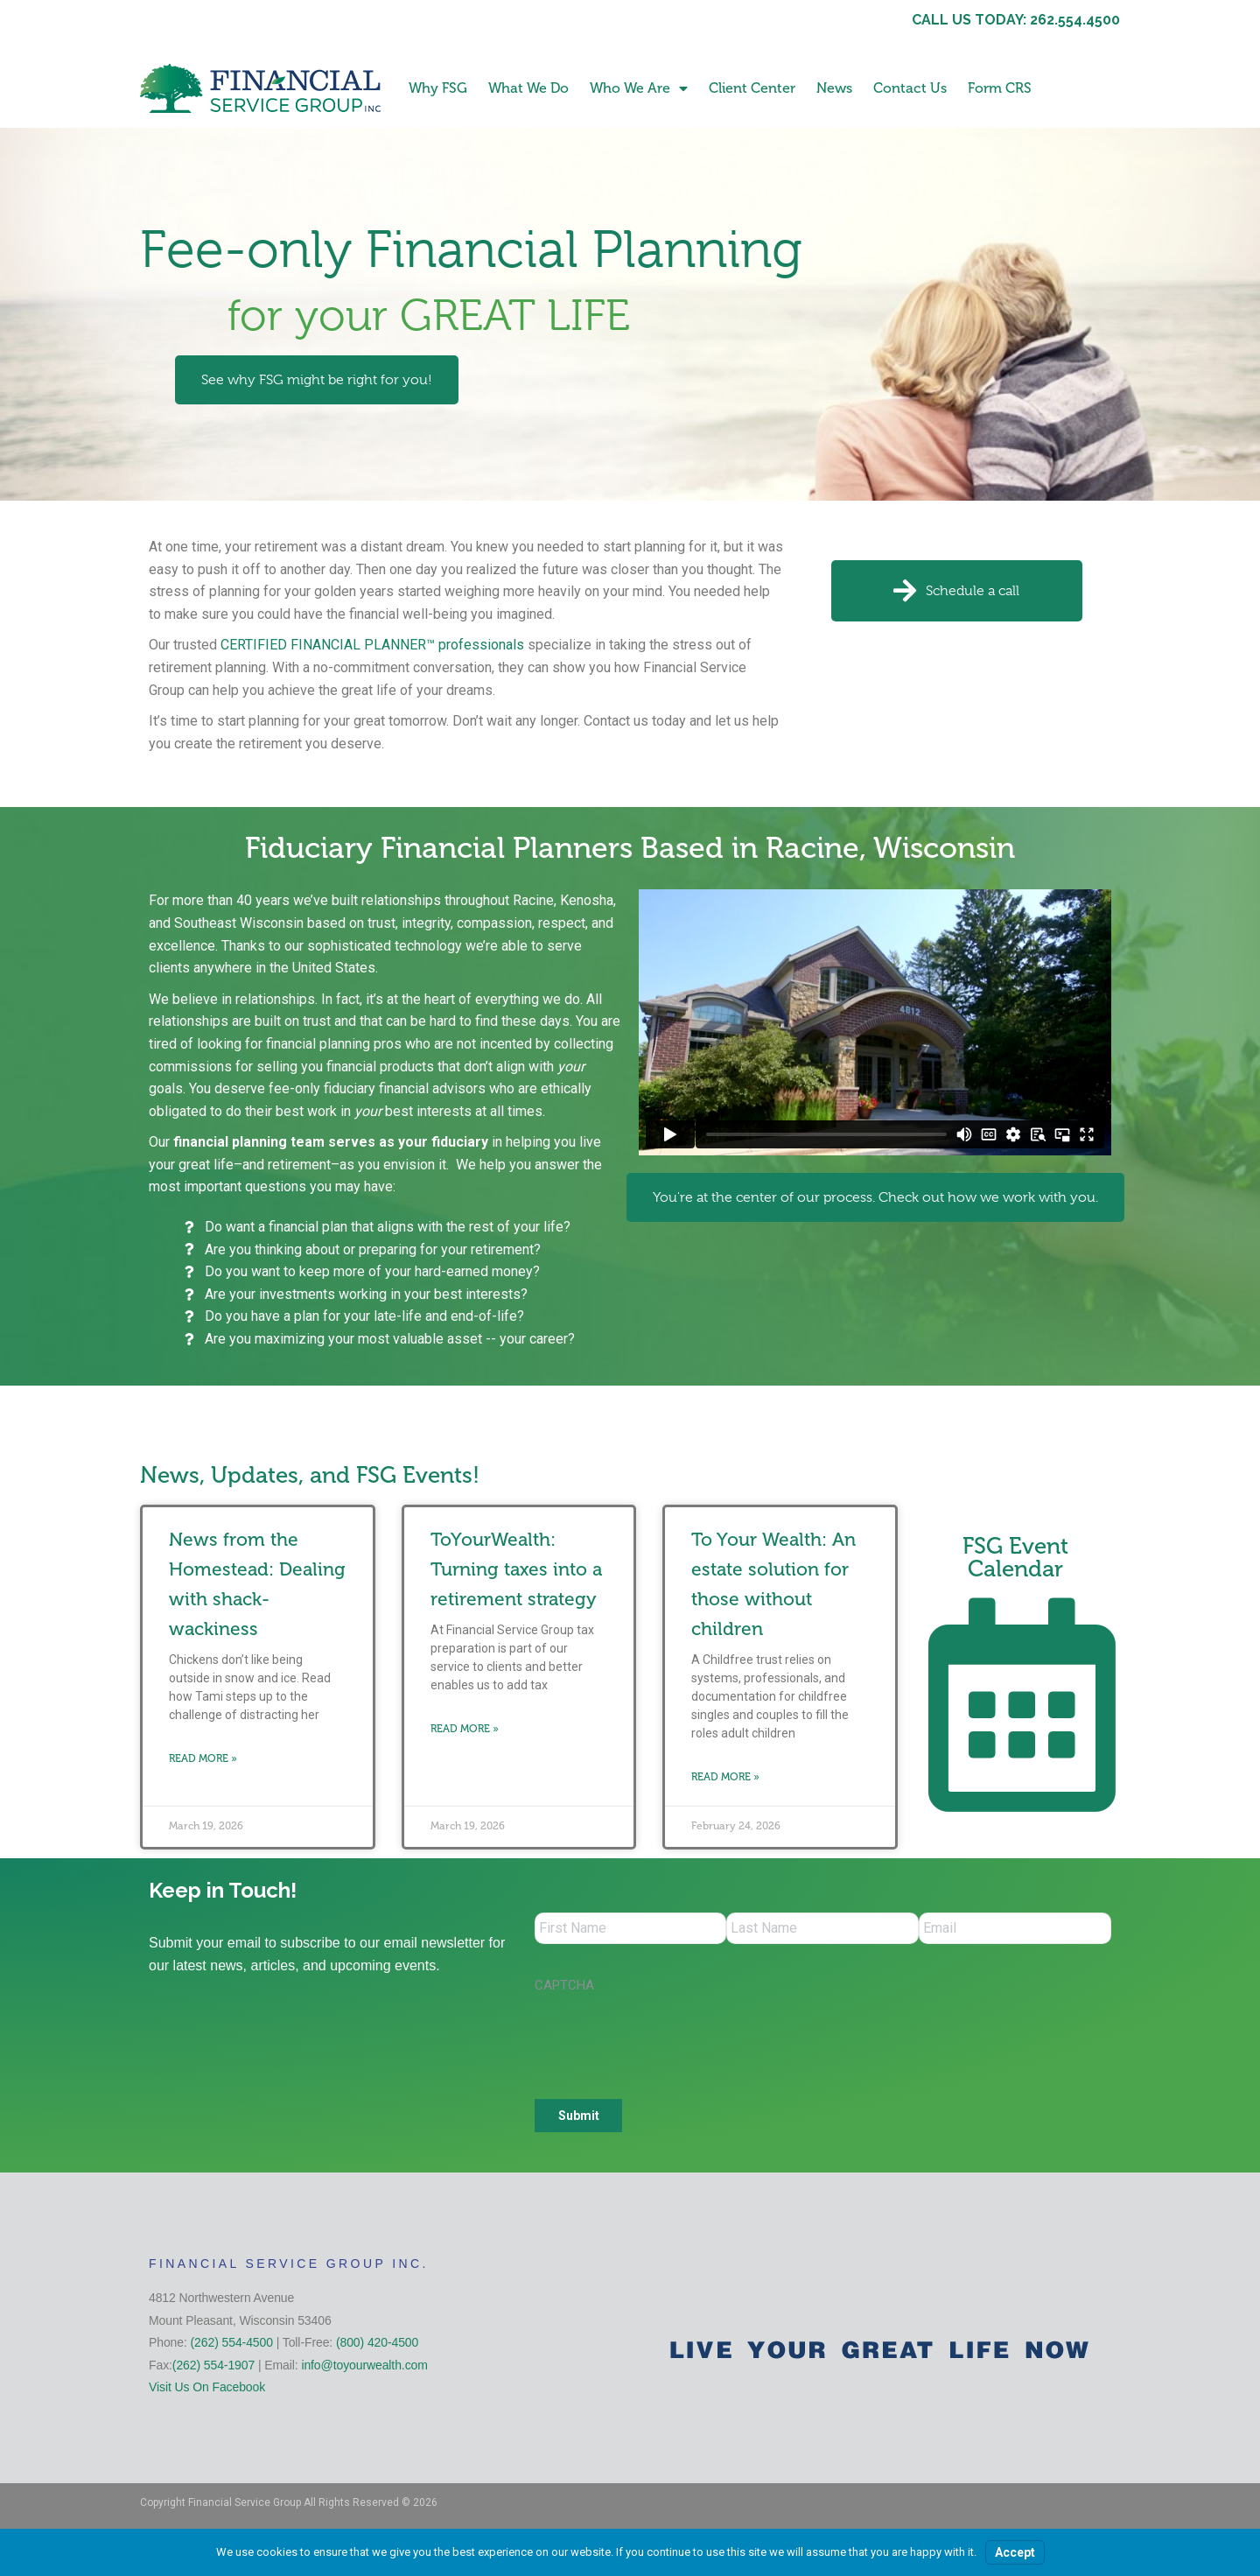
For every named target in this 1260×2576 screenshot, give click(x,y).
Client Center (752, 88)
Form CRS (1000, 88)
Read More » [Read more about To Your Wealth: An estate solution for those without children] (725, 1777)
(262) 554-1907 (213, 2369)
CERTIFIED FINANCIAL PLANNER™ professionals (372, 644)
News (834, 88)
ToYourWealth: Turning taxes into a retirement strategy (516, 1569)
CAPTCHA (564, 1989)
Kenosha (586, 900)
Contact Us (910, 88)
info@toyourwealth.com (364, 2369)
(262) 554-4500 (232, 2346)
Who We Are (639, 88)
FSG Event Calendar (1015, 1558)
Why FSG (438, 88)
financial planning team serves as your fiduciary (330, 1142)
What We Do (528, 88)
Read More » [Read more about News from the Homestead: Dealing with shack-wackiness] (203, 1758)
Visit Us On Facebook (207, 2390)
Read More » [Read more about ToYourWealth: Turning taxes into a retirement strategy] (464, 1729)
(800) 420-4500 (377, 2346)
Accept (1015, 2552)
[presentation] (668, 2040)
